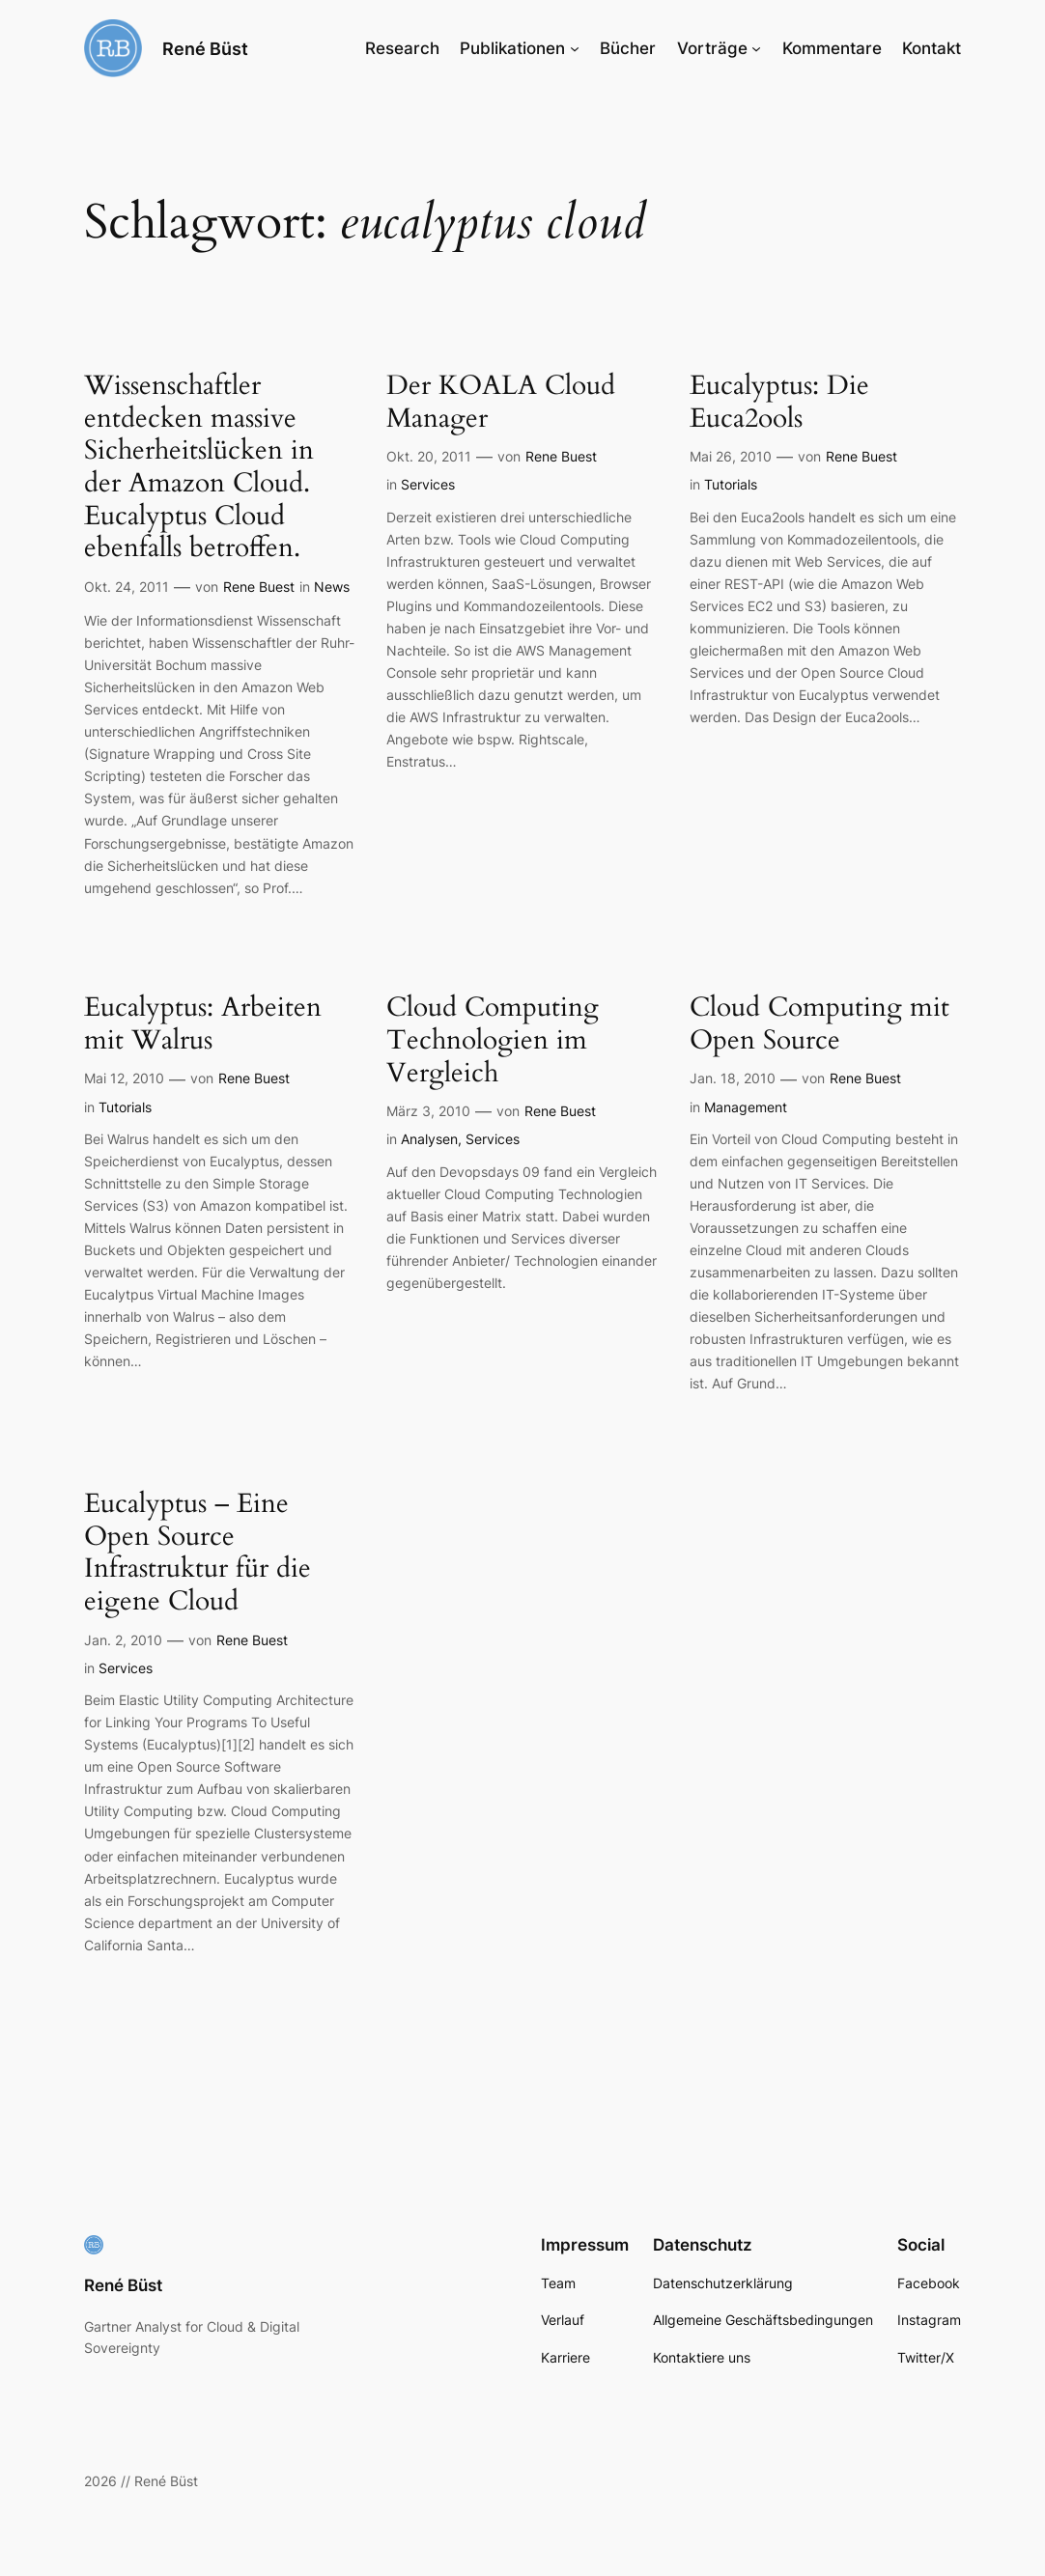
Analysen (429, 1139)
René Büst (205, 48)
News (332, 586)
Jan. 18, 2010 (733, 1078)
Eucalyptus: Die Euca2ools (779, 402)
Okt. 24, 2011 (126, 586)
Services (428, 484)
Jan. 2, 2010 (123, 1640)
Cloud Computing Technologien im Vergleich (492, 1040)
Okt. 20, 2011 (428, 456)
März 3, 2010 (428, 1111)
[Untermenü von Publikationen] (574, 48)
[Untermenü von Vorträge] (756, 48)
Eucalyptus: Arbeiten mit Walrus (203, 1024)
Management (745, 1107)
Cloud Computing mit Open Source (819, 1024)
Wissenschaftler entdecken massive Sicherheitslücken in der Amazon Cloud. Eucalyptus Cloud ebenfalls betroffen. (199, 467)
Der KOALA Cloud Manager (500, 402)
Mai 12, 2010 (124, 1078)
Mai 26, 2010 (731, 456)
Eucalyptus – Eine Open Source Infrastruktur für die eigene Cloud (197, 1553)
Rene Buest (259, 586)
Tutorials (730, 484)
